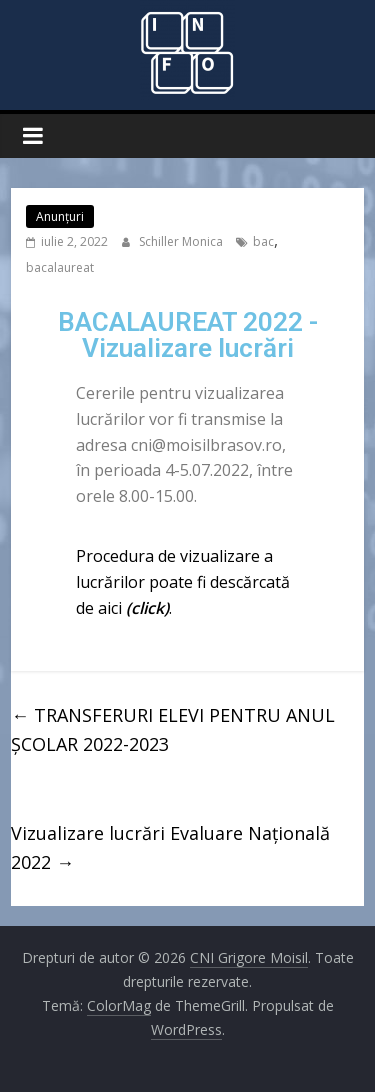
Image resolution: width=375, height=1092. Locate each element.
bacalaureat (60, 267)
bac (263, 241)
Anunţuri (60, 216)
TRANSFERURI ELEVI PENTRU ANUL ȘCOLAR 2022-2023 (173, 729)
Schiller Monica (182, 241)
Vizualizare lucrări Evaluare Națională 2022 (170, 847)
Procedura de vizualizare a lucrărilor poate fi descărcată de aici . (183, 581)
